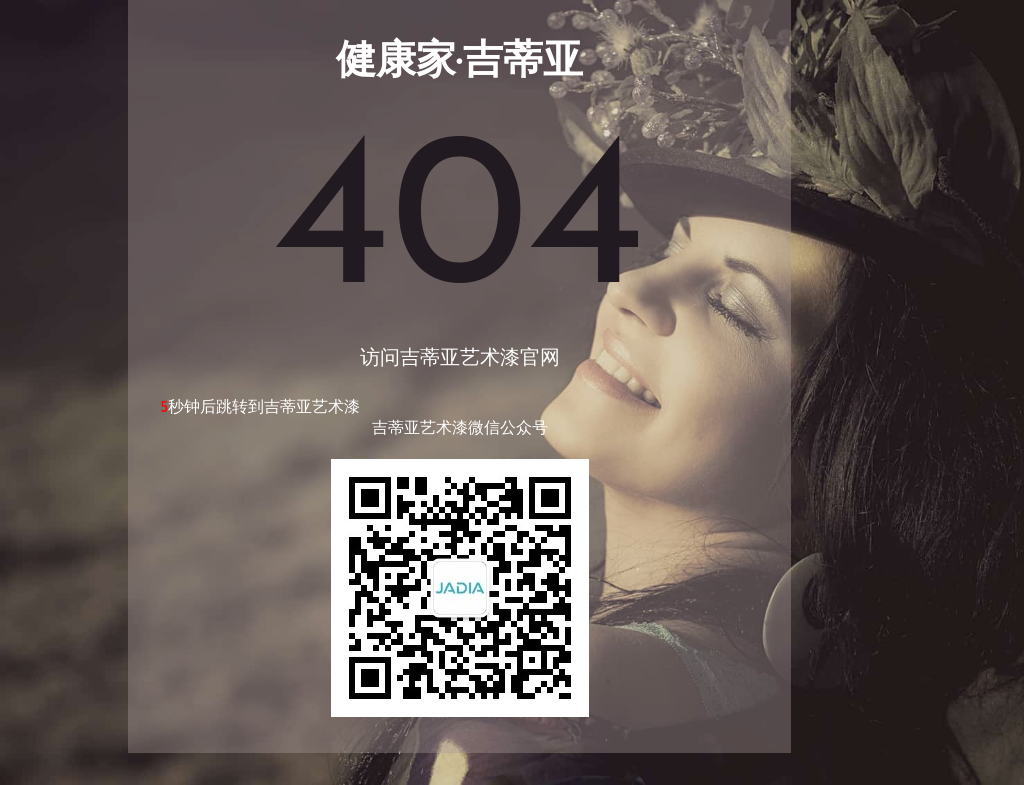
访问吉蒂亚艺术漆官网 (460, 359)
